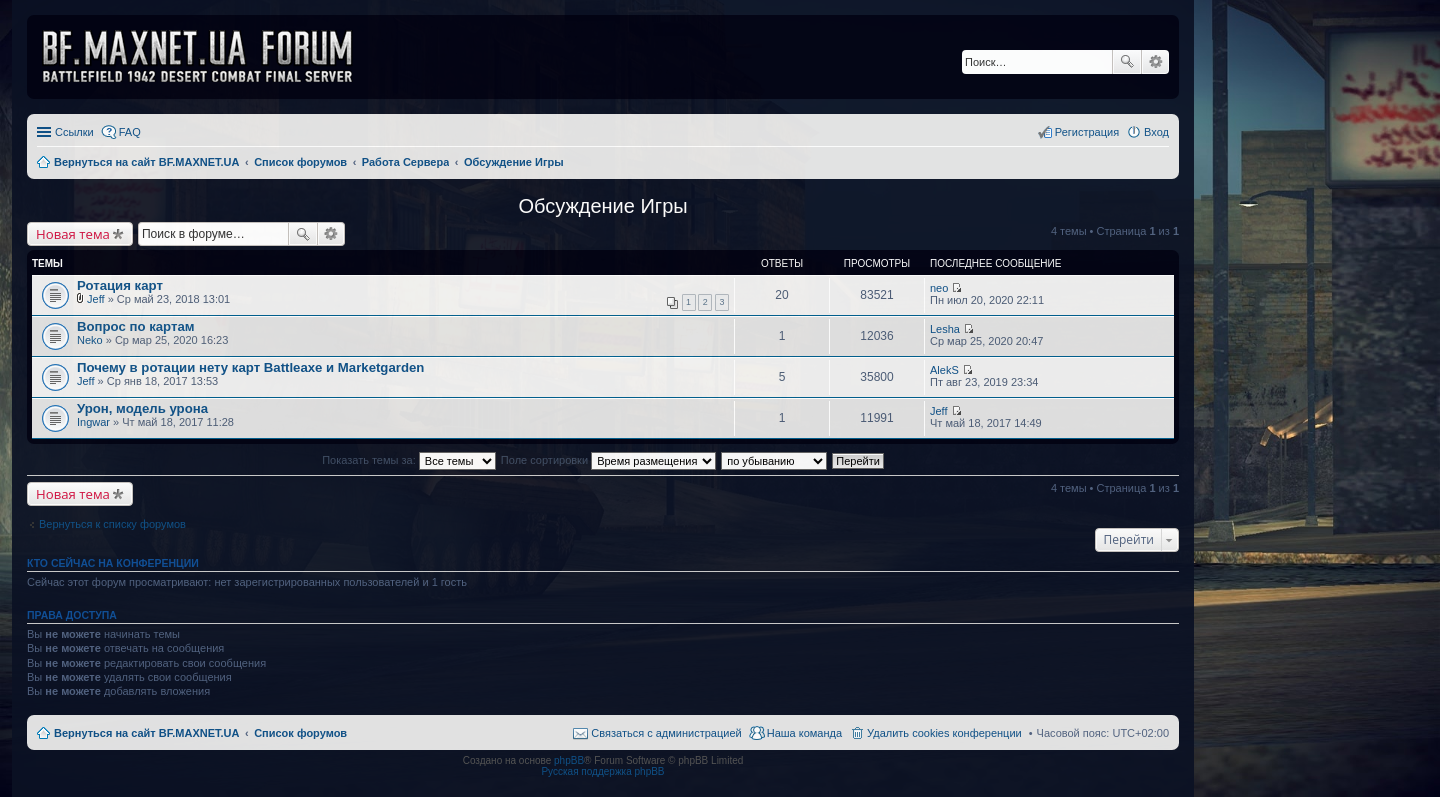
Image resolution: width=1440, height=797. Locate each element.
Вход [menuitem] (1156, 132)
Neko (90, 340)
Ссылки (74, 132)
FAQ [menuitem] (130, 132)
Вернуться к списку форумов (112, 524)
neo (939, 288)
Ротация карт (120, 285)
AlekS (944, 370)
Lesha (945, 329)
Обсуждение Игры (602, 206)
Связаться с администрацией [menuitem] (666, 733)
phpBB (569, 760)
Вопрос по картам (136, 326)
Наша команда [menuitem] (804, 733)
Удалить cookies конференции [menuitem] (944, 733)
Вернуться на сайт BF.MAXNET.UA (146, 733)
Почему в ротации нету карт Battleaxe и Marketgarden (250, 367)
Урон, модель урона (142, 408)
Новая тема (73, 234)
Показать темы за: (409, 460)
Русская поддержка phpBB (602, 771)
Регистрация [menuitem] (1087, 132)
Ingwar (93, 422)
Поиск (1127, 62)
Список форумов (300, 733)
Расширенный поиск (1155, 62)
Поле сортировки (608, 460)
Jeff (96, 299)
